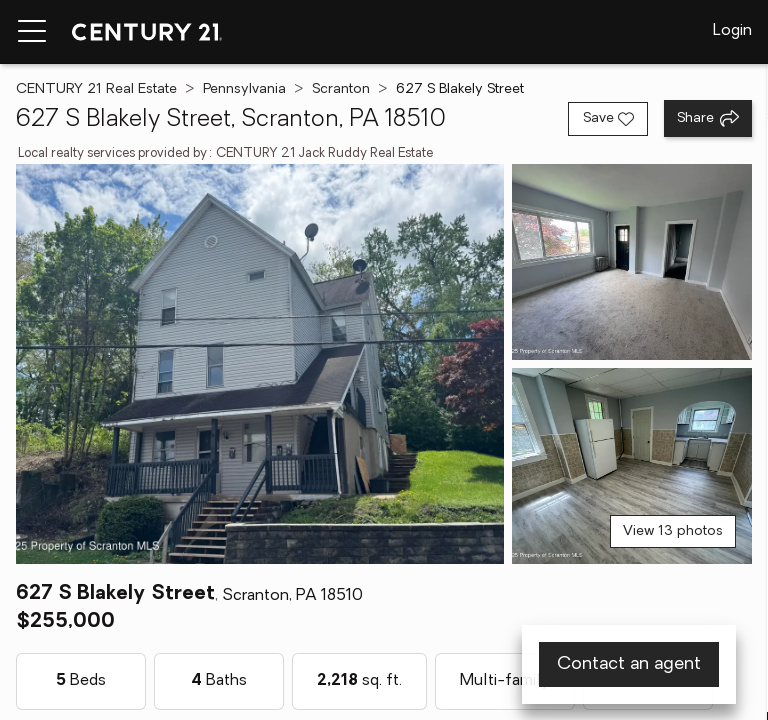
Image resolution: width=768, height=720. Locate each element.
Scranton (341, 89)
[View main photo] (260, 364)
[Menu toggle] (32, 32)
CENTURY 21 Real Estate (96, 89)
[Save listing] (608, 119)
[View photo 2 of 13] (632, 262)
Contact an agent (629, 664)
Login (732, 31)
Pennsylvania (244, 89)
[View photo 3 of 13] (632, 466)
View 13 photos (673, 531)
